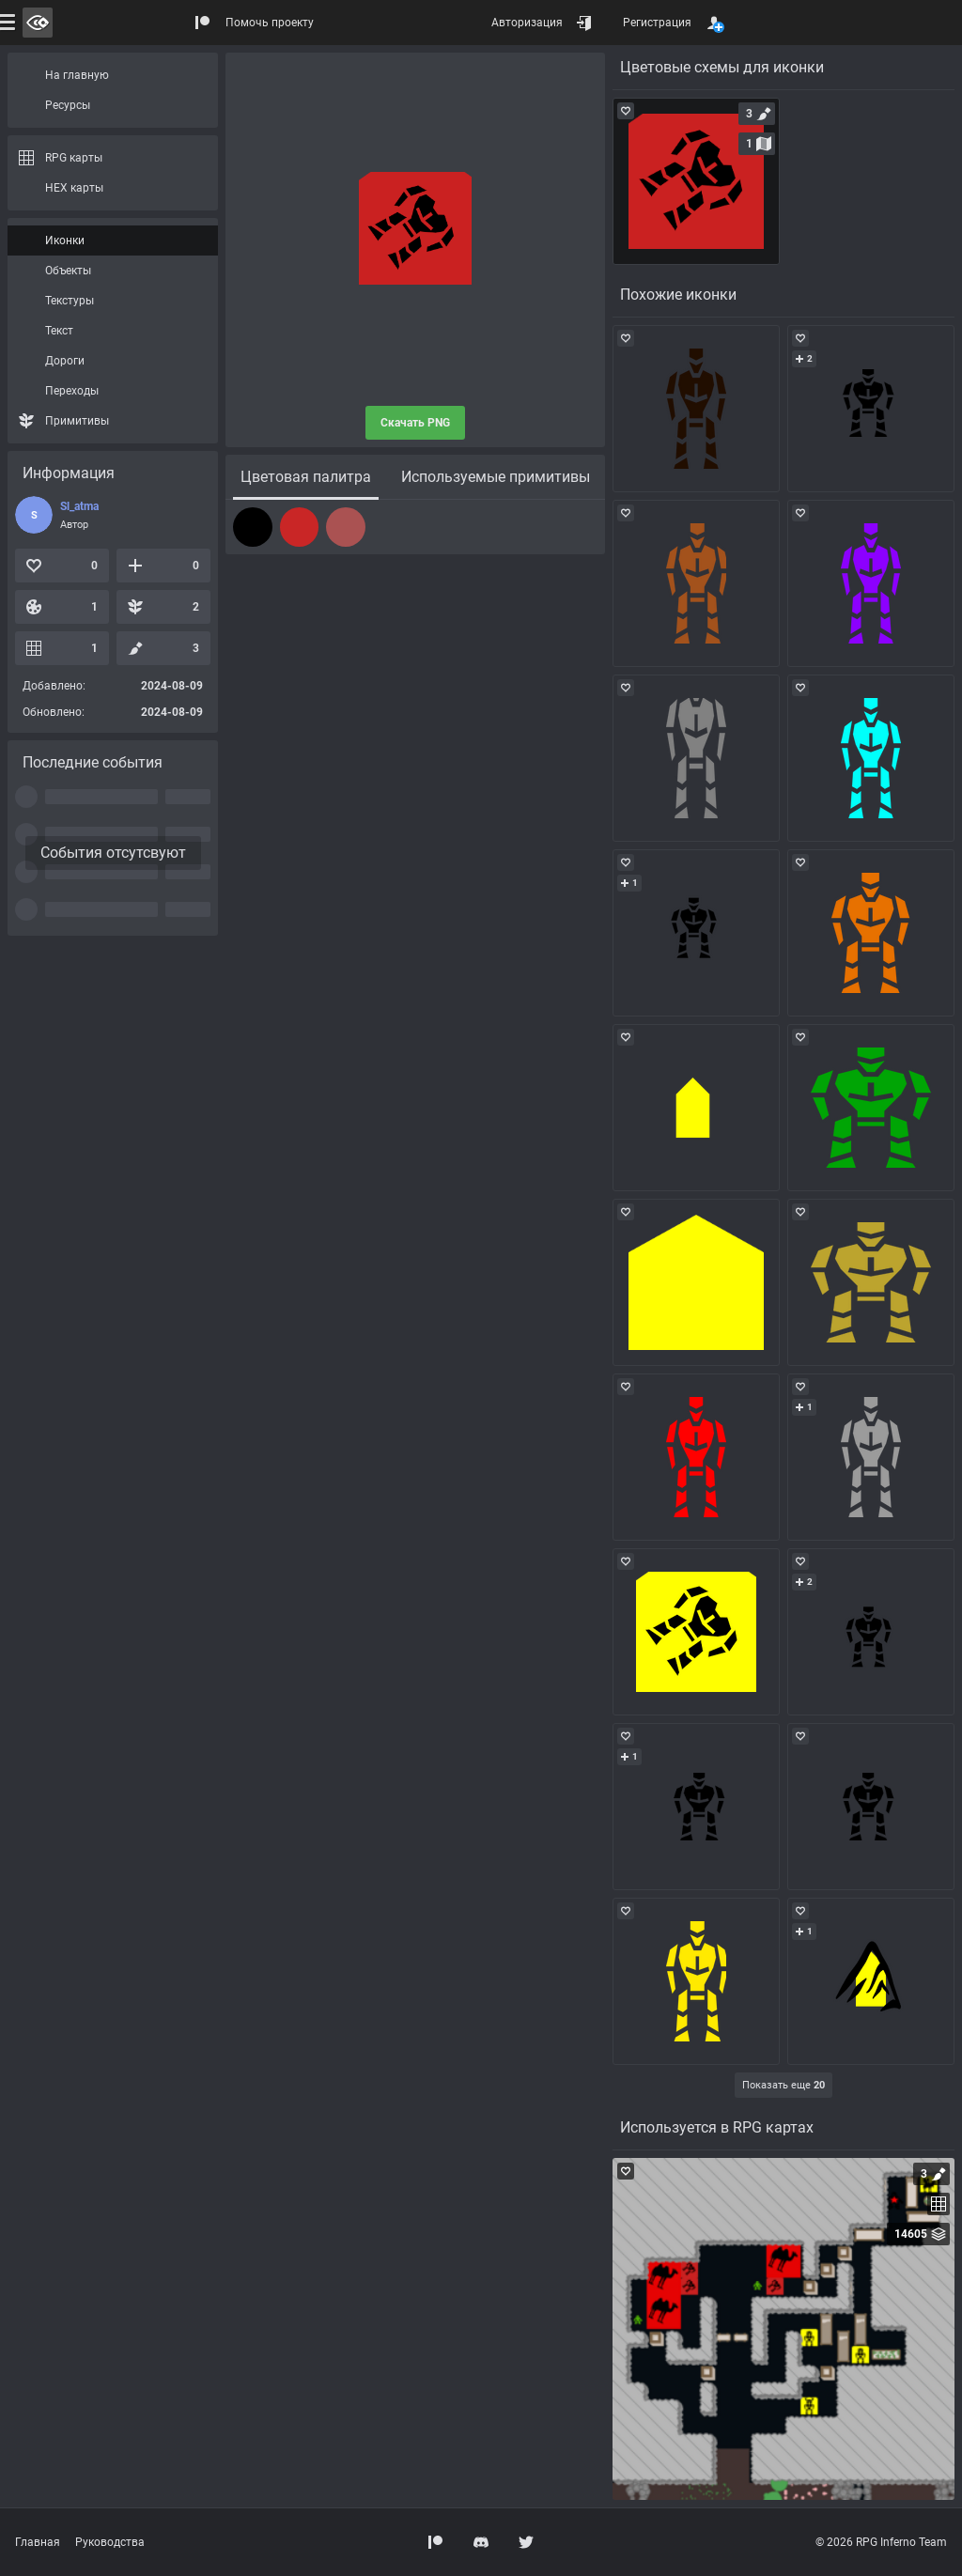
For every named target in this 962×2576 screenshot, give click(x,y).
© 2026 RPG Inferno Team (881, 2542)
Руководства (110, 2542)
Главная (37, 2542)
